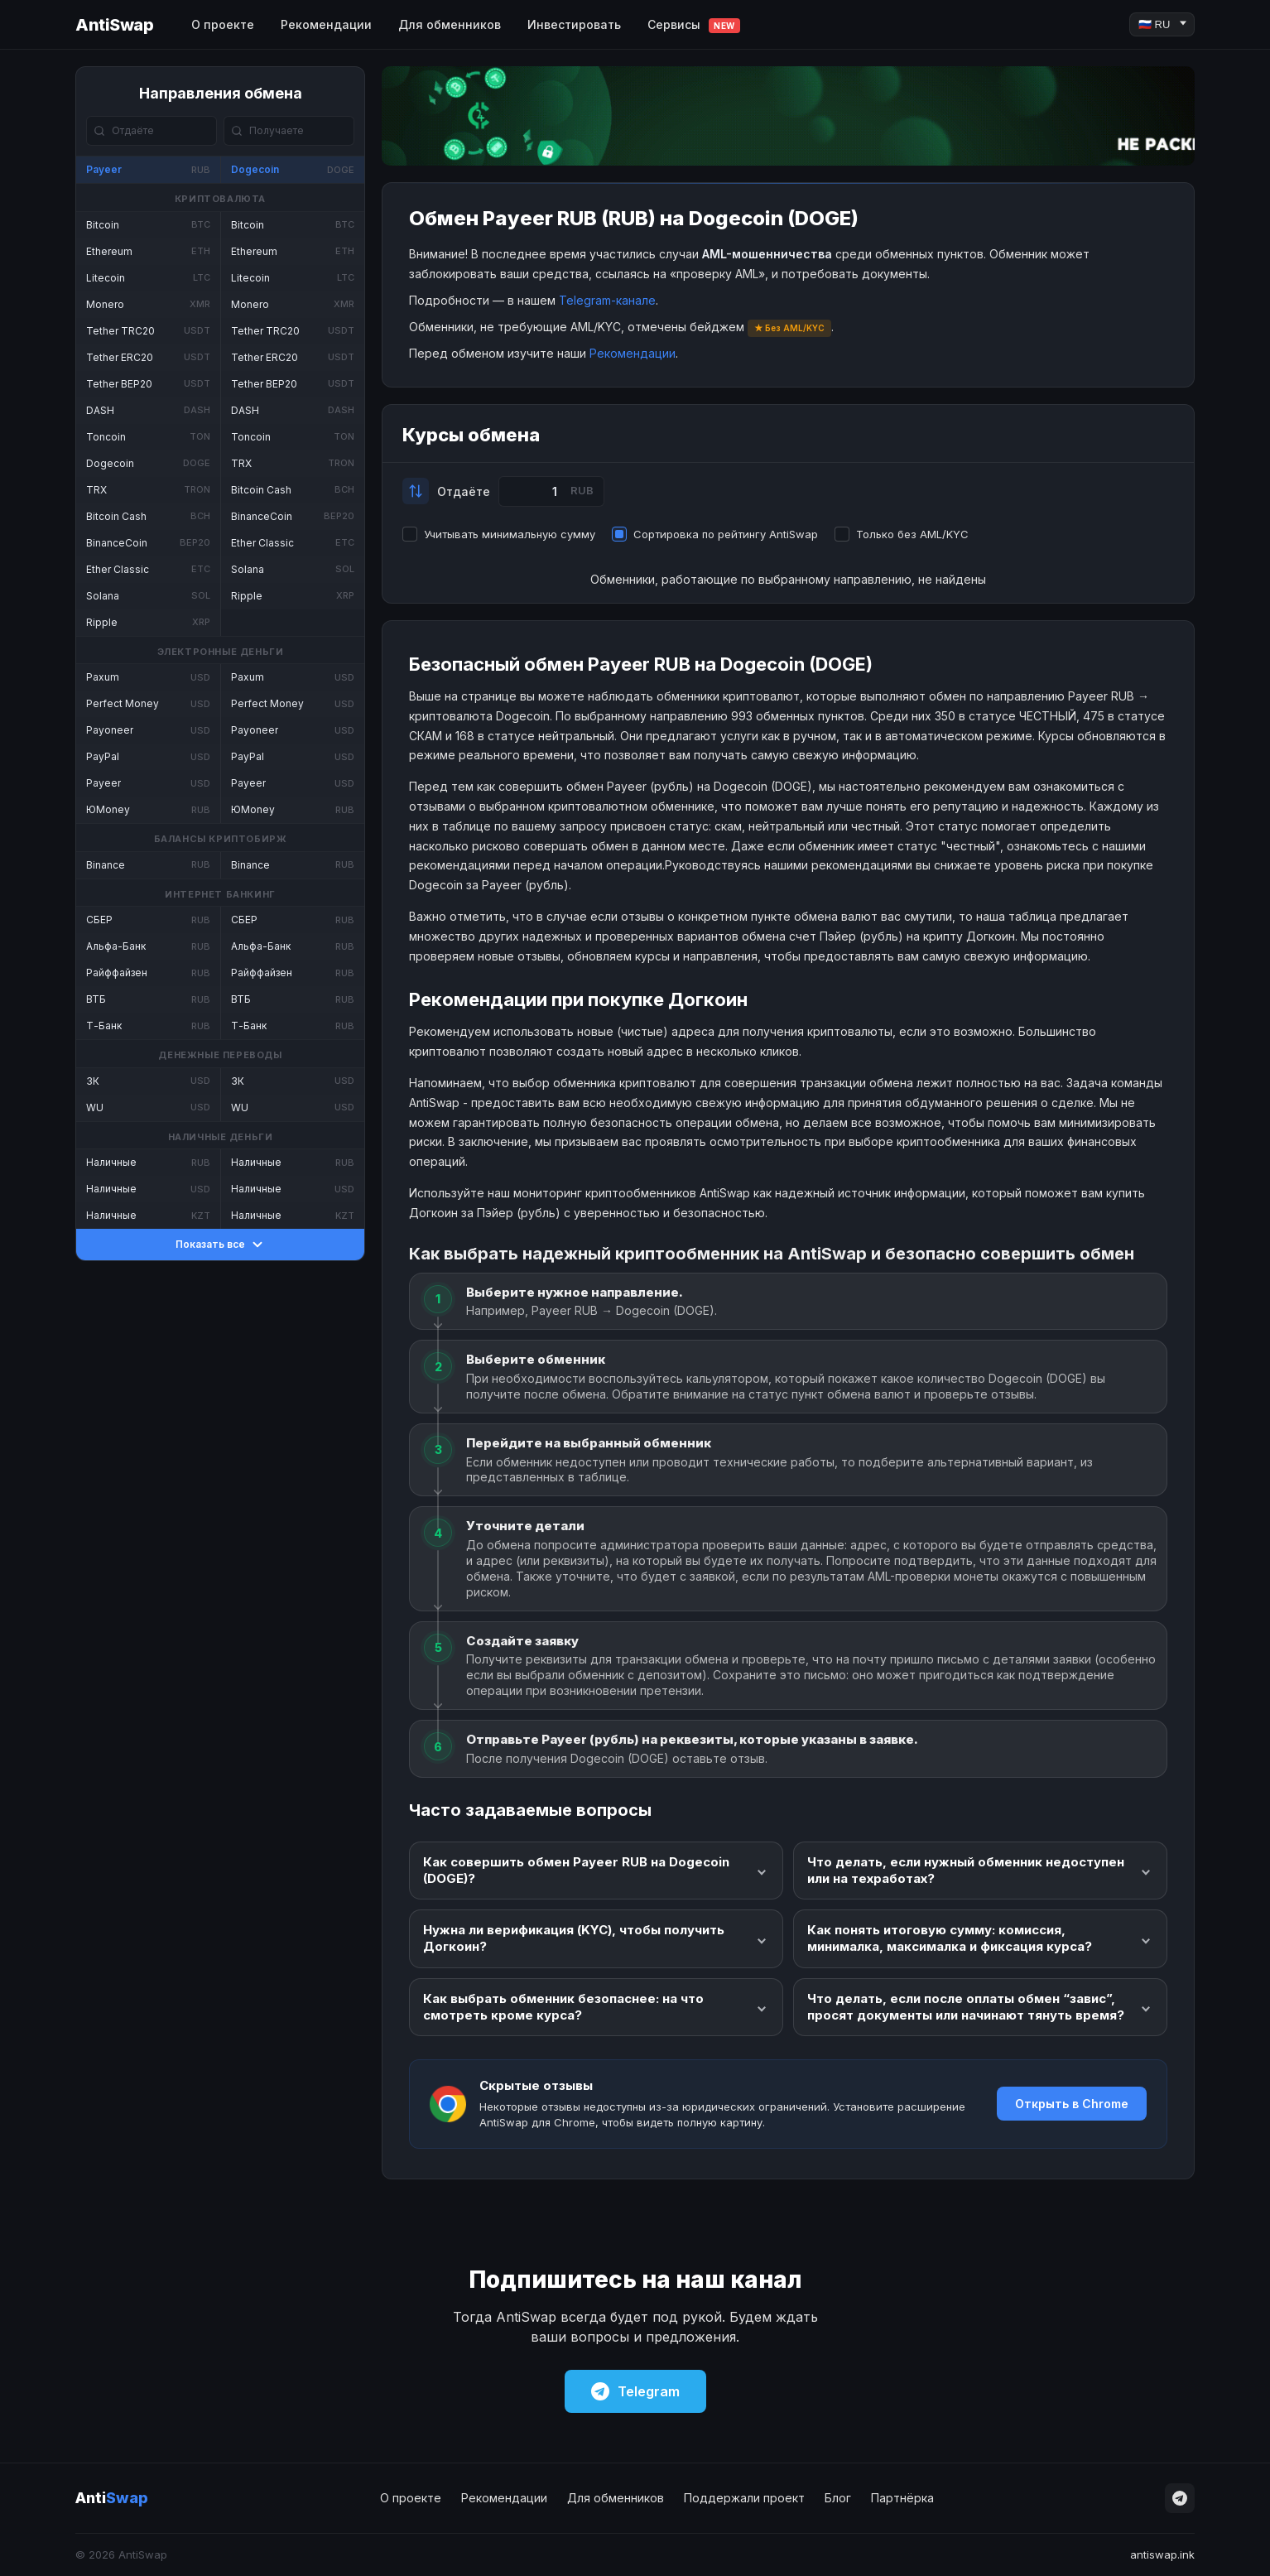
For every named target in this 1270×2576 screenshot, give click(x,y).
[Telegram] (1180, 2498)
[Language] (1162, 24)
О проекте (222, 24)
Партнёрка (902, 2498)
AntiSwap (114, 25)
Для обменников (449, 24)
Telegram (635, 2391)
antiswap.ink (1162, 2554)
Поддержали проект (744, 2498)
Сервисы (693, 25)
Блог (838, 2498)
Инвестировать (574, 24)
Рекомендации (326, 24)
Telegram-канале (607, 300)
